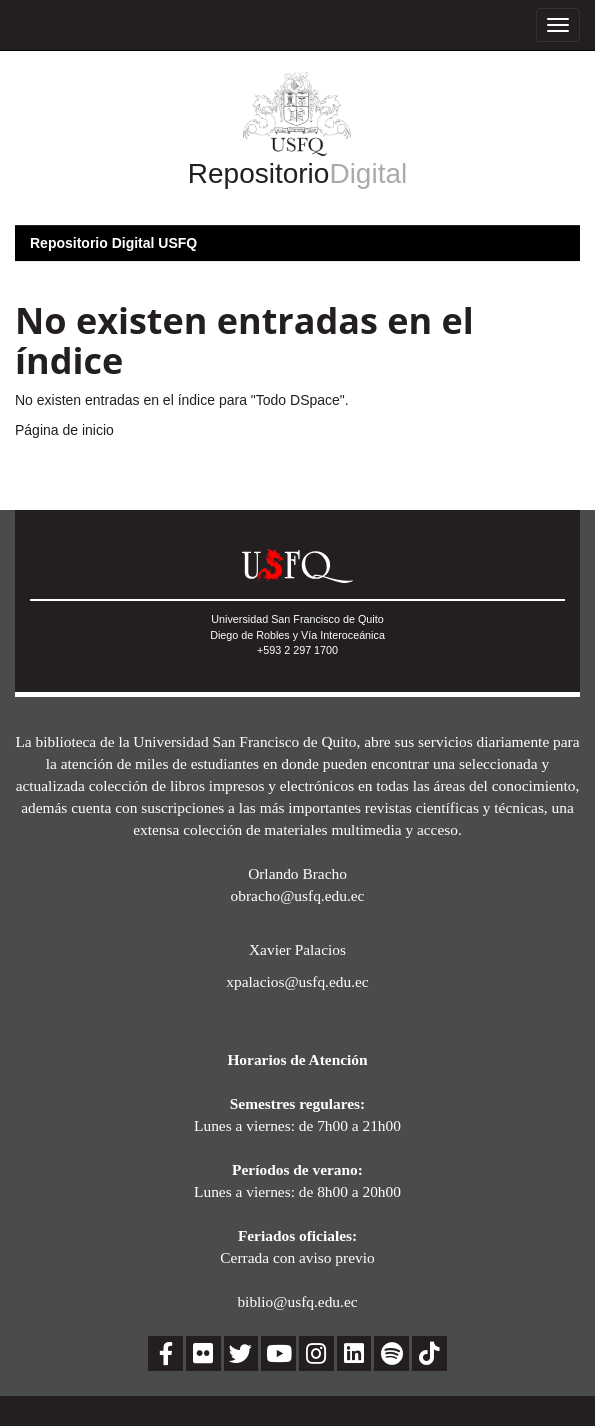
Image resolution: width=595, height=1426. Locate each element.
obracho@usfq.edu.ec (298, 895)
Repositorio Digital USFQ (113, 243)
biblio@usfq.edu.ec (297, 1301)
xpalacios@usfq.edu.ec (297, 981)
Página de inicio (64, 430)
